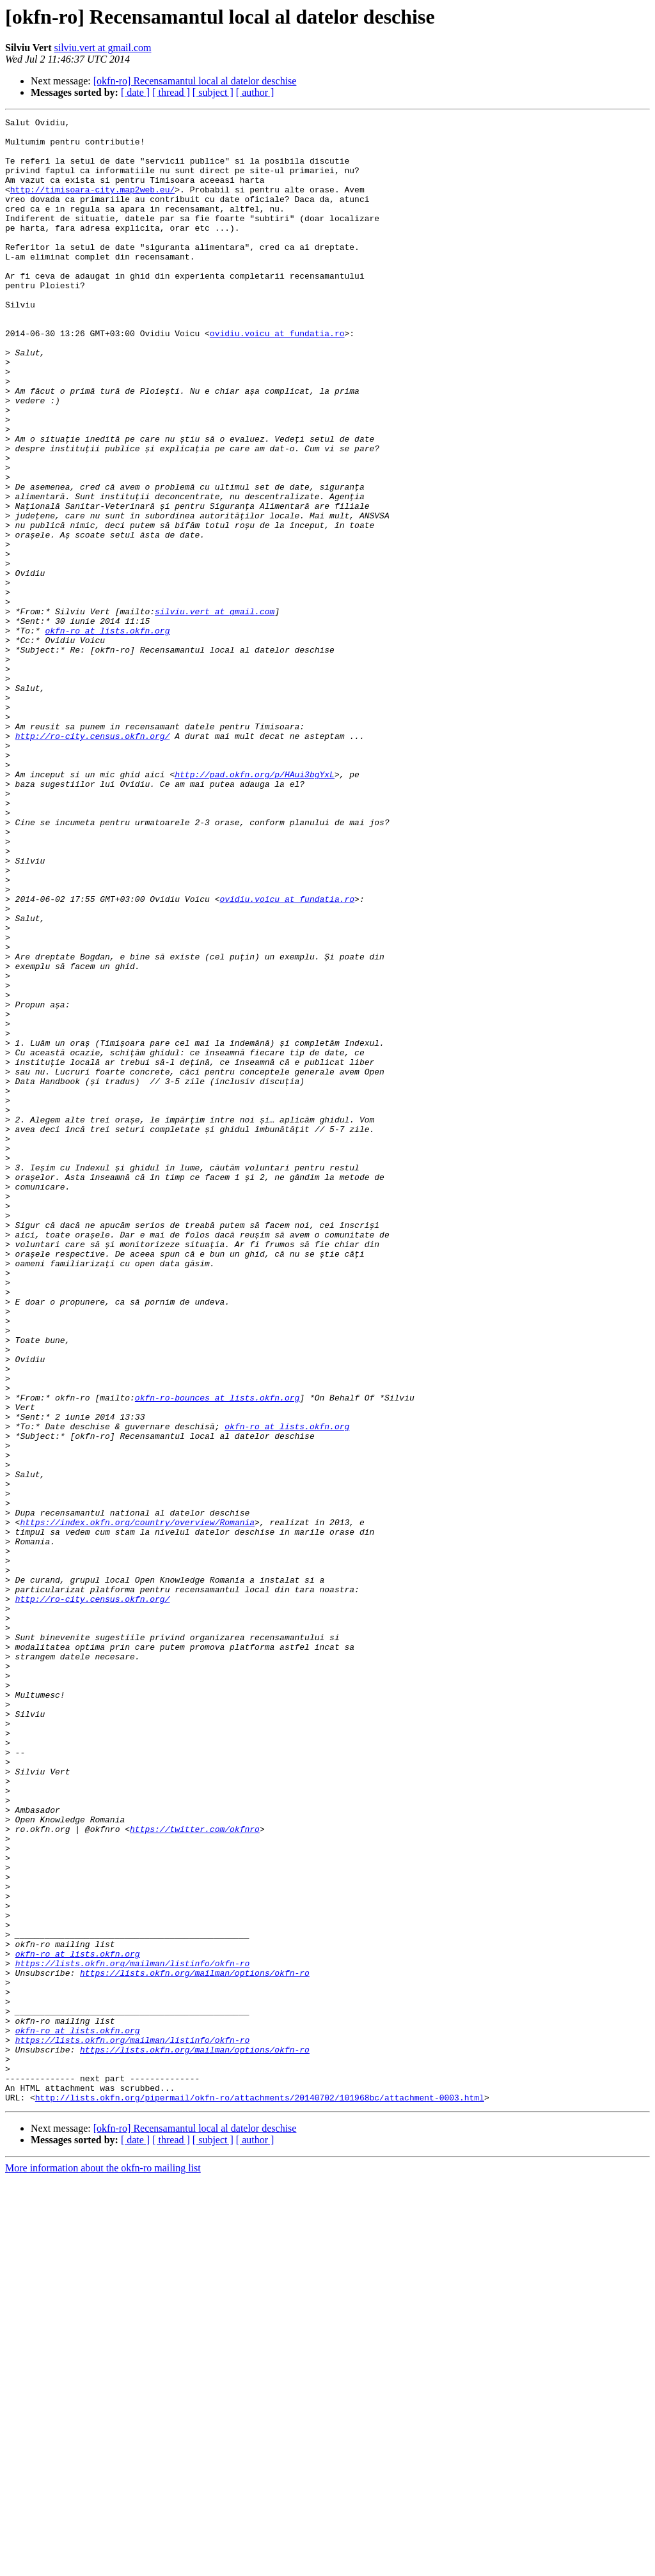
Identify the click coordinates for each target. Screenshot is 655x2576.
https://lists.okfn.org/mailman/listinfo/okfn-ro (132, 2333)
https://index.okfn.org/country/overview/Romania (137, 1804)
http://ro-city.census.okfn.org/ (92, 860)
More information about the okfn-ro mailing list (103, 2564)
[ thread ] (171, 92)
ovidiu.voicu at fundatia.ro (277, 377)
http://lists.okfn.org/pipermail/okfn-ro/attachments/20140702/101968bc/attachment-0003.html (259, 2494)
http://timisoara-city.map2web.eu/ (92, 204)
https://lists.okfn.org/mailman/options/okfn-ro (195, 2344)
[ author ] (255, 92)
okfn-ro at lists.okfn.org (107, 734)
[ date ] (135, 92)
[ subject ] (213, 92)
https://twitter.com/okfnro (195, 2172)
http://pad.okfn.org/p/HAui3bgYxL (255, 906)
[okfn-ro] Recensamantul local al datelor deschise (195, 80)
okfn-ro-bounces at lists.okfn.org (217, 1654)
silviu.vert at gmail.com (102, 47)
